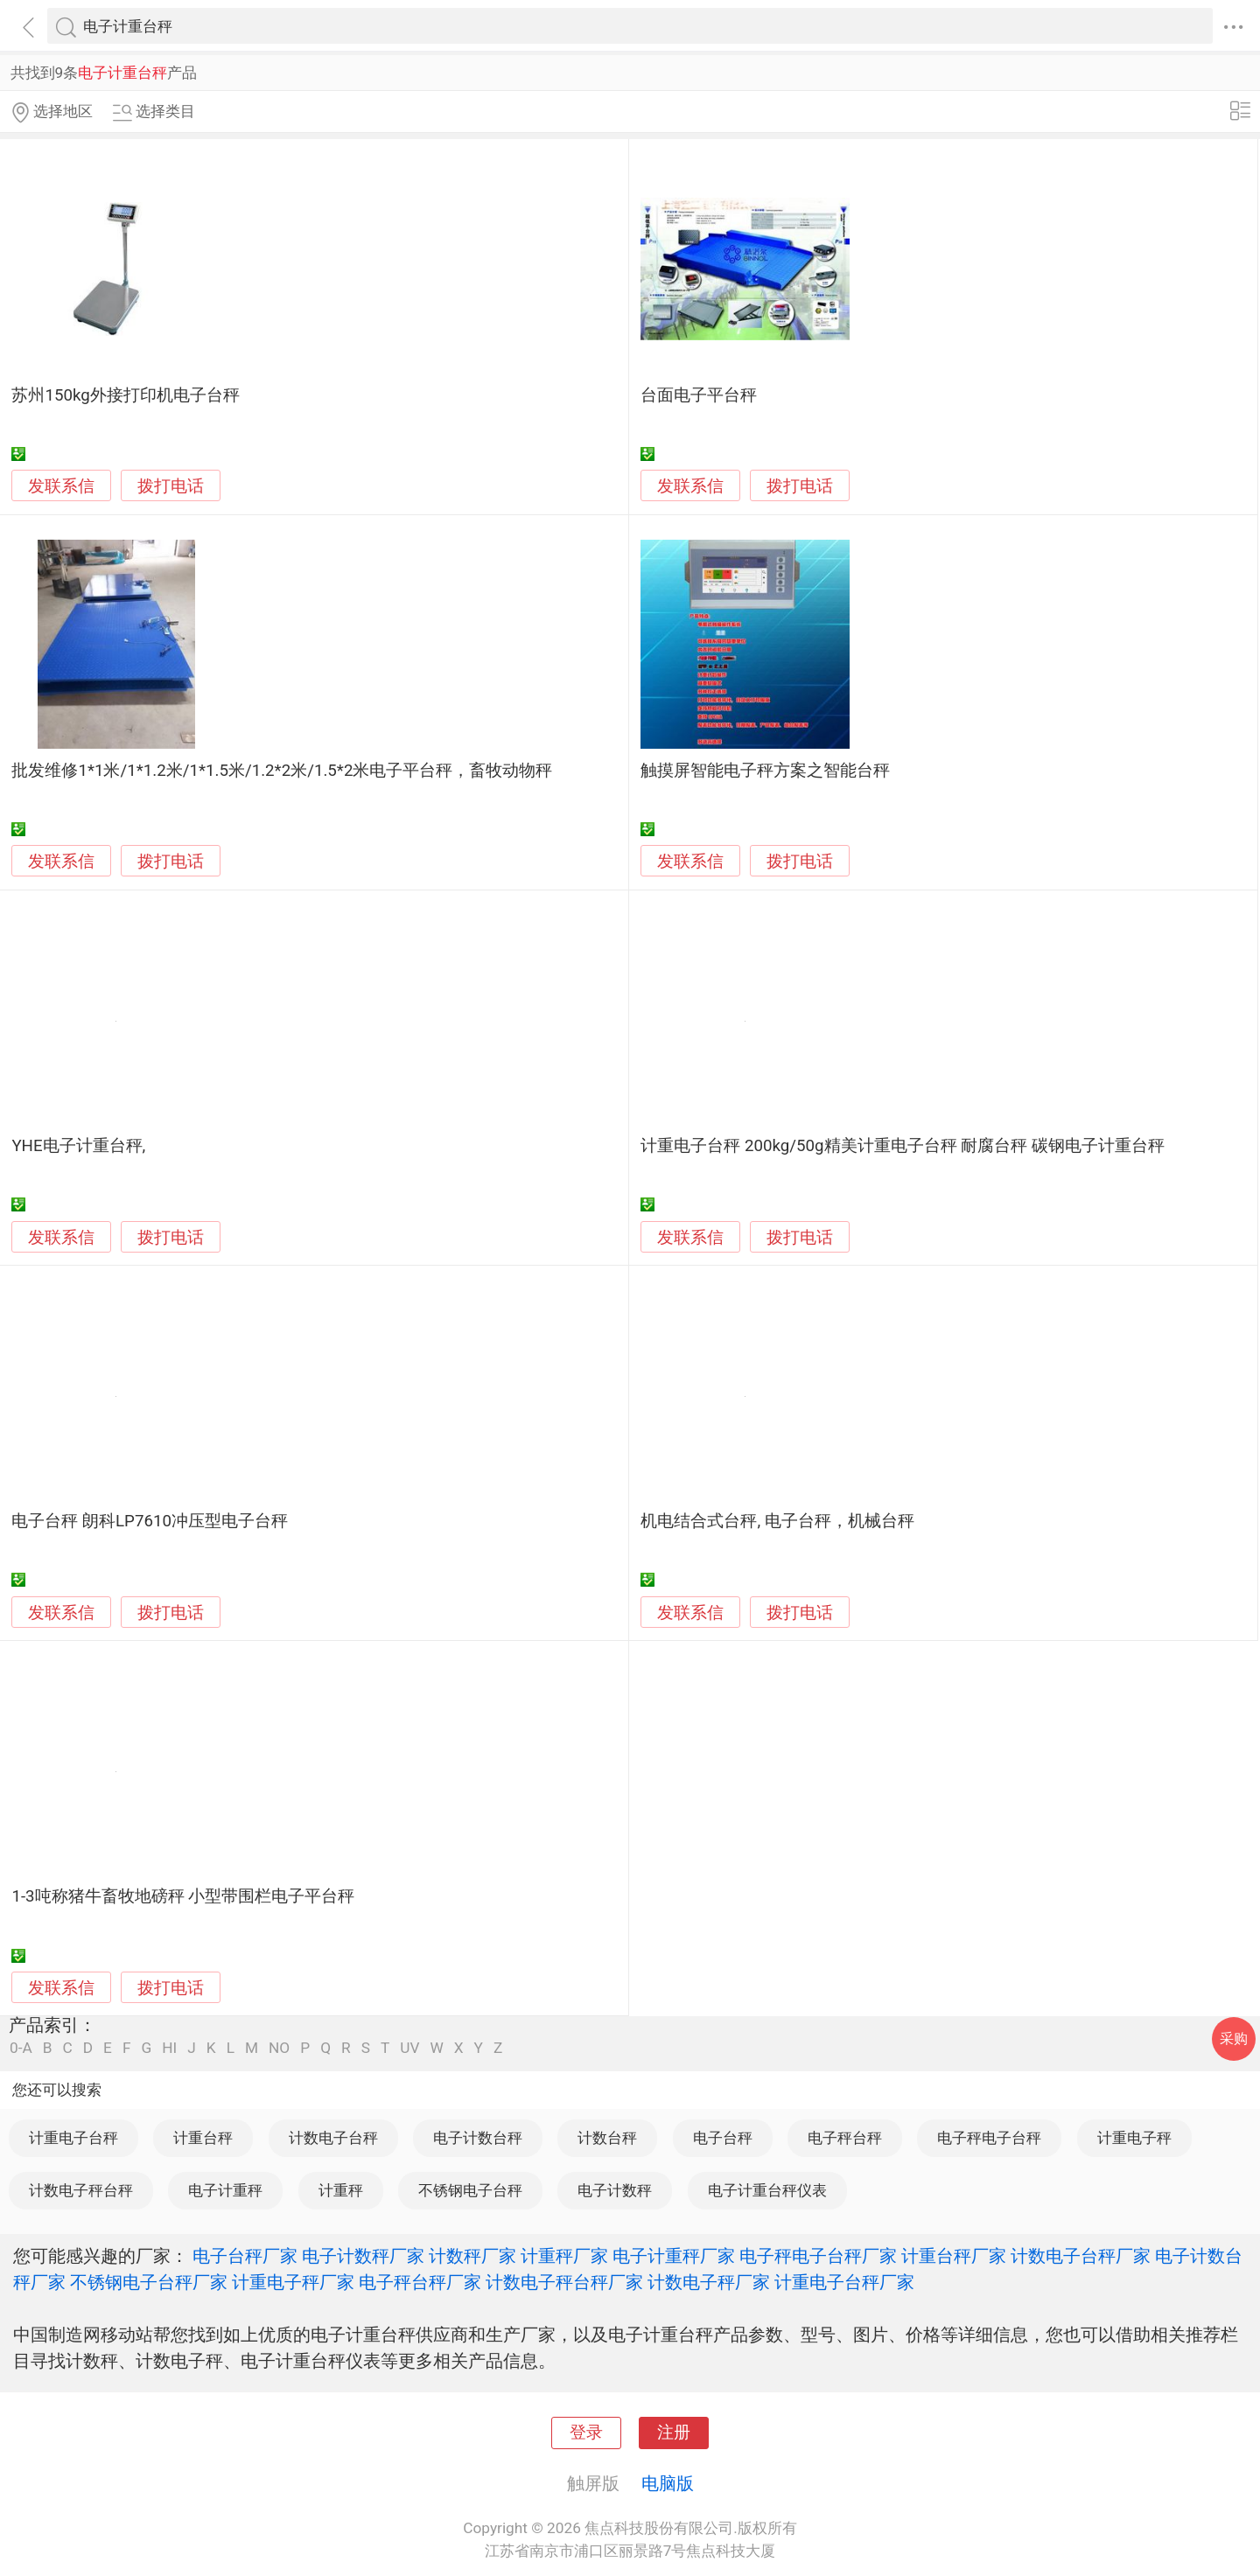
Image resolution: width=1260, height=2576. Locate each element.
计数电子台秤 (333, 2138)
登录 (586, 2432)
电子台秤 (722, 2138)
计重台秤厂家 (953, 2255)
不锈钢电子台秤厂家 (149, 2282)
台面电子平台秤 (698, 395)
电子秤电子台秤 (989, 2138)
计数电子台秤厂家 (1081, 2255)
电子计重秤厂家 (673, 2255)
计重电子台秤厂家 (844, 2282)
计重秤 (340, 2190)
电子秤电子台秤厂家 (818, 2255)
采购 (1234, 2038)
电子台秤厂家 (245, 2255)
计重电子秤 (1134, 2138)
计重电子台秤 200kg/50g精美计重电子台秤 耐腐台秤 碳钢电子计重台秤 (902, 1145)
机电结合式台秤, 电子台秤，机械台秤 (777, 1521)
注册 (673, 2432)
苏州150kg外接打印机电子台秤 (125, 395)
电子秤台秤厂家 (420, 2282)
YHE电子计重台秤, (78, 1145)
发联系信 (61, 486)
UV (409, 2048)
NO (279, 2048)
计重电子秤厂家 (293, 2282)
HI (169, 2048)
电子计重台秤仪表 (767, 2190)
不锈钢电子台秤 (470, 2190)
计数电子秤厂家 (709, 2282)
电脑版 (667, 2483)
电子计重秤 (225, 2190)
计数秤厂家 (472, 2255)
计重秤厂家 (564, 2255)
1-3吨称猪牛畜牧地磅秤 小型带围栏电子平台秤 (182, 1896)
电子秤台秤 (845, 2138)
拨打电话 (170, 486)
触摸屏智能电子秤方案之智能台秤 (765, 770)
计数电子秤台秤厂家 (564, 2282)
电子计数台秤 (477, 2138)
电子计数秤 (615, 2190)
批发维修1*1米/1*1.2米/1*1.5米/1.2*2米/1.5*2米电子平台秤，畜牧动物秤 (281, 770)
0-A (21, 2048)
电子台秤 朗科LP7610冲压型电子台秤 (149, 1521)
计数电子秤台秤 (81, 2190)
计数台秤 (607, 2138)
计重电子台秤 (73, 2138)
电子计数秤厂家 (363, 2255)
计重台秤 (203, 2138)
